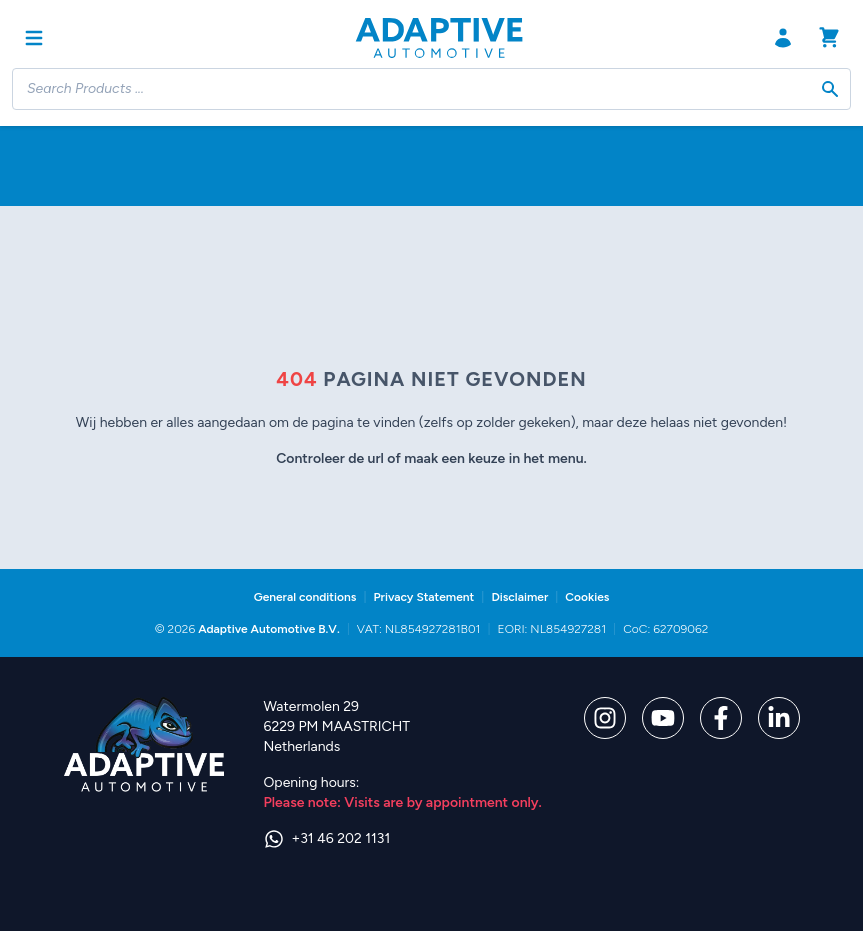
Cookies (587, 597)
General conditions (305, 597)
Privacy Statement (423, 597)
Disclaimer (519, 597)
